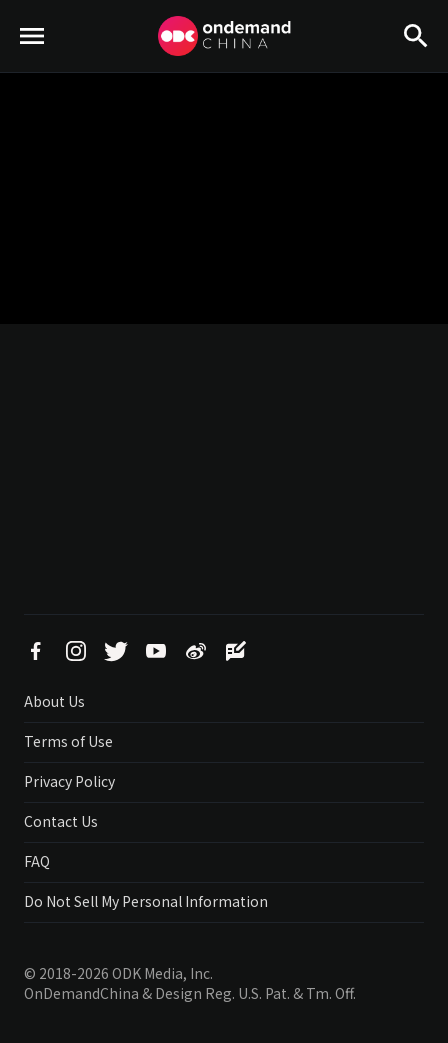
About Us (54, 701)
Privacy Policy (69, 781)
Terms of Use (68, 741)
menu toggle (32, 70)
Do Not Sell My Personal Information (146, 901)
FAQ (37, 861)
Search (416, 70)
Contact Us (61, 821)
